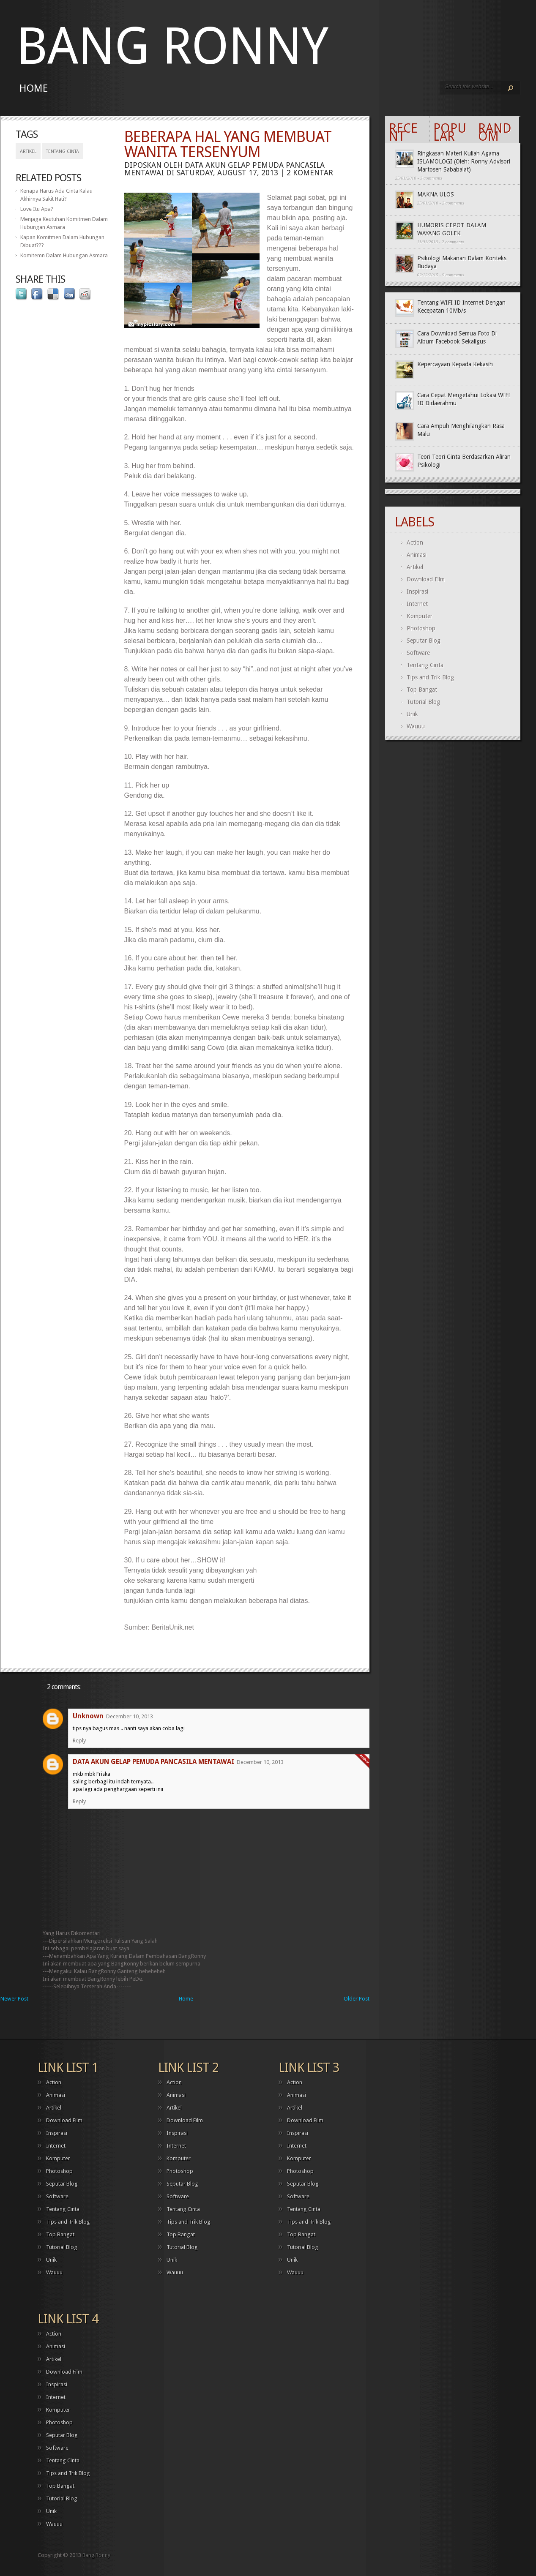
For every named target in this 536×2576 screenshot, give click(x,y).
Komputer (419, 616)
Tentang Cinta (62, 151)
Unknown (88, 1716)
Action (415, 542)
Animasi (417, 554)
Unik (412, 714)
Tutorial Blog (423, 701)
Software (418, 652)
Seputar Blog (423, 640)
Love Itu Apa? (36, 209)
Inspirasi (417, 591)
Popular (449, 132)
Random (494, 132)
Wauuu (416, 726)
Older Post (356, 1998)
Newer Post (14, 1998)
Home (33, 88)
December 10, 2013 (129, 1716)
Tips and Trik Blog (430, 677)
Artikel (28, 151)
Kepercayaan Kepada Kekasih (455, 364)
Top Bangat (422, 689)
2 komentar (310, 172)
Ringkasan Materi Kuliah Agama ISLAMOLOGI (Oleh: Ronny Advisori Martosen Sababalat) (463, 161)
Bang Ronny (172, 46)
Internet (417, 603)
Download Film (426, 579)
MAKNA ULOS (435, 194)
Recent (403, 132)
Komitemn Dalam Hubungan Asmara (64, 255)
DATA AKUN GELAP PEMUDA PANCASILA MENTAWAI (153, 1762)
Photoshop (421, 628)
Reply (79, 1740)
